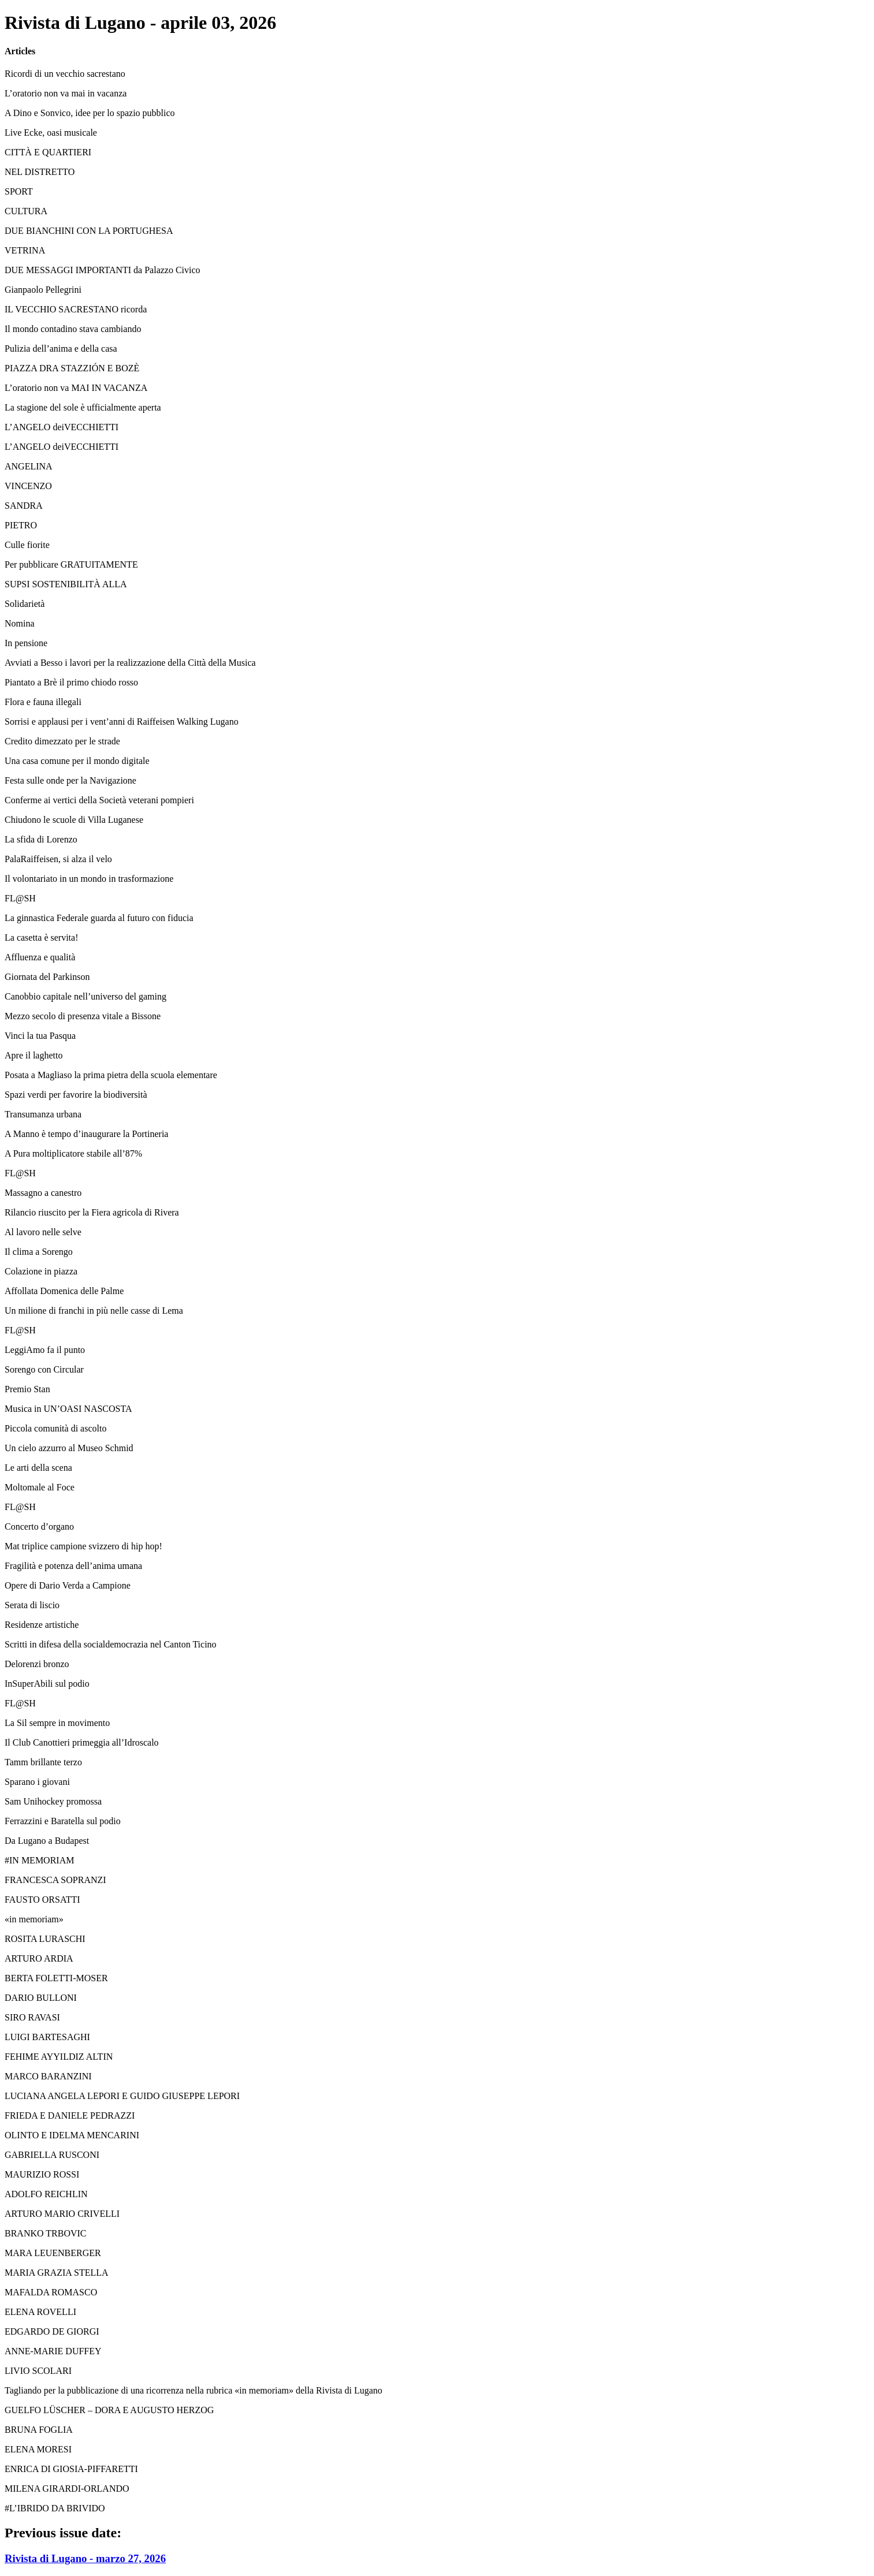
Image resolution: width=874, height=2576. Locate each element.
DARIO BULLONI (41, 1998)
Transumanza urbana (43, 1114)
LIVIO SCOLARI (38, 2371)
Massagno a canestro (43, 1193)
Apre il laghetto (33, 1055)
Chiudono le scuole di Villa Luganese (74, 820)
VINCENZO (28, 486)
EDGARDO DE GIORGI (52, 2331)
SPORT (19, 191)
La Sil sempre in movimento (57, 1723)
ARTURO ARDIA (39, 1958)
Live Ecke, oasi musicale (51, 132)
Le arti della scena (38, 1467)
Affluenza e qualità (40, 957)
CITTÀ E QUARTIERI (48, 152)
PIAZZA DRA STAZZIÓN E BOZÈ (72, 368)
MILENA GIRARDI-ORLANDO (67, 2488)
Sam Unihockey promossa (53, 1801)
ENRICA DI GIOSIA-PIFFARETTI (71, 2469)
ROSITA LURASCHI (45, 1939)
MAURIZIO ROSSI (42, 2174)
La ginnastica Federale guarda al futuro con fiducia (99, 918)
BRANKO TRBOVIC (46, 2233)
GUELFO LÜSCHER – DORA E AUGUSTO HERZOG (109, 2410)
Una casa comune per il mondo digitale (77, 761)
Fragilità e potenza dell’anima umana (73, 1566)
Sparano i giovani (37, 1782)
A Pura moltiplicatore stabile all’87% (73, 1153)
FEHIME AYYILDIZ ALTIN (59, 2056)
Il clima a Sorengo (39, 1252)
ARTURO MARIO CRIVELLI (62, 2214)
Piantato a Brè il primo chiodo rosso (71, 682)
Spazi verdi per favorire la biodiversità (76, 1094)
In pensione (26, 643)
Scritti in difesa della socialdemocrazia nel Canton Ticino (111, 1644)
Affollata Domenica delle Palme (64, 1291)
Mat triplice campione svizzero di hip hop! (83, 1546)
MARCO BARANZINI (48, 2076)
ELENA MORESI (38, 2449)
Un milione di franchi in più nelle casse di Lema (94, 1310)
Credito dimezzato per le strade (62, 741)
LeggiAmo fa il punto (45, 1350)
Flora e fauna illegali (43, 702)
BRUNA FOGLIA (39, 2430)
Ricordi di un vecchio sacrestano (65, 74)
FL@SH (20, 898)
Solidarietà (24, 604)
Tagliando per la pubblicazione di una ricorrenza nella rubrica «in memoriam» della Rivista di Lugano (193, 2390)
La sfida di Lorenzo (41, 839)
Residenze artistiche (42, 1625)
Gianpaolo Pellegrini (43, 289)
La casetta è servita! (41, 937)
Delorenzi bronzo (37, 1664)
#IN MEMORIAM (39, 1860)
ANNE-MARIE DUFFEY (53, 2351)
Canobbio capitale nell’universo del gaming (85, 996)
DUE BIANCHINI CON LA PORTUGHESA (89, 231)
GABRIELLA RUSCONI (52, 2155)
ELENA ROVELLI (40, 2312)
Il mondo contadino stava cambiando (73, 329)
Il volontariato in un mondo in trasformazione (89, 878)
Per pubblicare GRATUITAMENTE (71, 564)
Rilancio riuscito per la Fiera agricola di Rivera (92, 1212)
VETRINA (25, 250)
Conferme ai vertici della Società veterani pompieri (99, 800)
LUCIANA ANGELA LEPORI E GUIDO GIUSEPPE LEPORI (122, 2096)
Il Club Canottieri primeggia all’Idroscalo (82, 1742)
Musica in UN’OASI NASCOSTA (68, 1409)
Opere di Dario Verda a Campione (68, 1585)
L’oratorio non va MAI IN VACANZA (76, 388)
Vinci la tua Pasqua (40, 1036)
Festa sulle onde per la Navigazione (70, 780)
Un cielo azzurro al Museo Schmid (69, 1448)
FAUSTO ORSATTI (42, 1899)
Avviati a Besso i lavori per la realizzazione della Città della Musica (130, 663)
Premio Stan (27, 1389)
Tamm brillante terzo (43, 1762)
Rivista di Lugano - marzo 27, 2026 (85, 2558)
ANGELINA (29, 466)
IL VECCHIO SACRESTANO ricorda (76, 309)
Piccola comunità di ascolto (55, 1428)
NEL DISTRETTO (40, 172)
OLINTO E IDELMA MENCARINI (72, 2135)
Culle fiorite (27, 545)
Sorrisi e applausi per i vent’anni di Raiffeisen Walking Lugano (122, 721)
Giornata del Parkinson (47, 977)
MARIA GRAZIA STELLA (57, 2272)
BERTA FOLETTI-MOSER (56, 1978)
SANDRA (24, 505)
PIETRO (21, 525)
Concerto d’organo (39, 1526)
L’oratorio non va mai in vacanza (66, 93)
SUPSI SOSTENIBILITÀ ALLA (66, 584)
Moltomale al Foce (40, 1487)
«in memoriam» (34, 1919)
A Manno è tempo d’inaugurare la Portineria (86, 1134)
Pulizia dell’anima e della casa (61, 348)
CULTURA (26, 211)
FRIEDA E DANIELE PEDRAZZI (70, 2115)
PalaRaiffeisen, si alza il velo (58, 859)
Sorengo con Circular (44, 1369)
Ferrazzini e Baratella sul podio (63, 1821)
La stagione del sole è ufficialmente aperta (83, 407)
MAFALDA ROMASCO (51, 2292)
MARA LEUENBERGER (53, 2253)
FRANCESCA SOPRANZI (55, 1880)
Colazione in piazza (41, 1271)
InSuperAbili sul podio (47, 1683)
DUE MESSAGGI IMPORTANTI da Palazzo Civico (102, 270)
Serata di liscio (32, 1605)
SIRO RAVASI (32, 2017)
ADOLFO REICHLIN (46, 2194)
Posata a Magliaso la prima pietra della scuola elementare (111, 1075)
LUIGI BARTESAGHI (47, 2037)
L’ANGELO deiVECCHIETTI (61, 427)
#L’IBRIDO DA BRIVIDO (55, 2508)
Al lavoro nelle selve (43, 1232)
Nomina (20, 623)
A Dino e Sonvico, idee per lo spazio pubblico (90, 113)
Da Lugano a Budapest (47, 1841)
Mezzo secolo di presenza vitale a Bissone (83, 1016)
